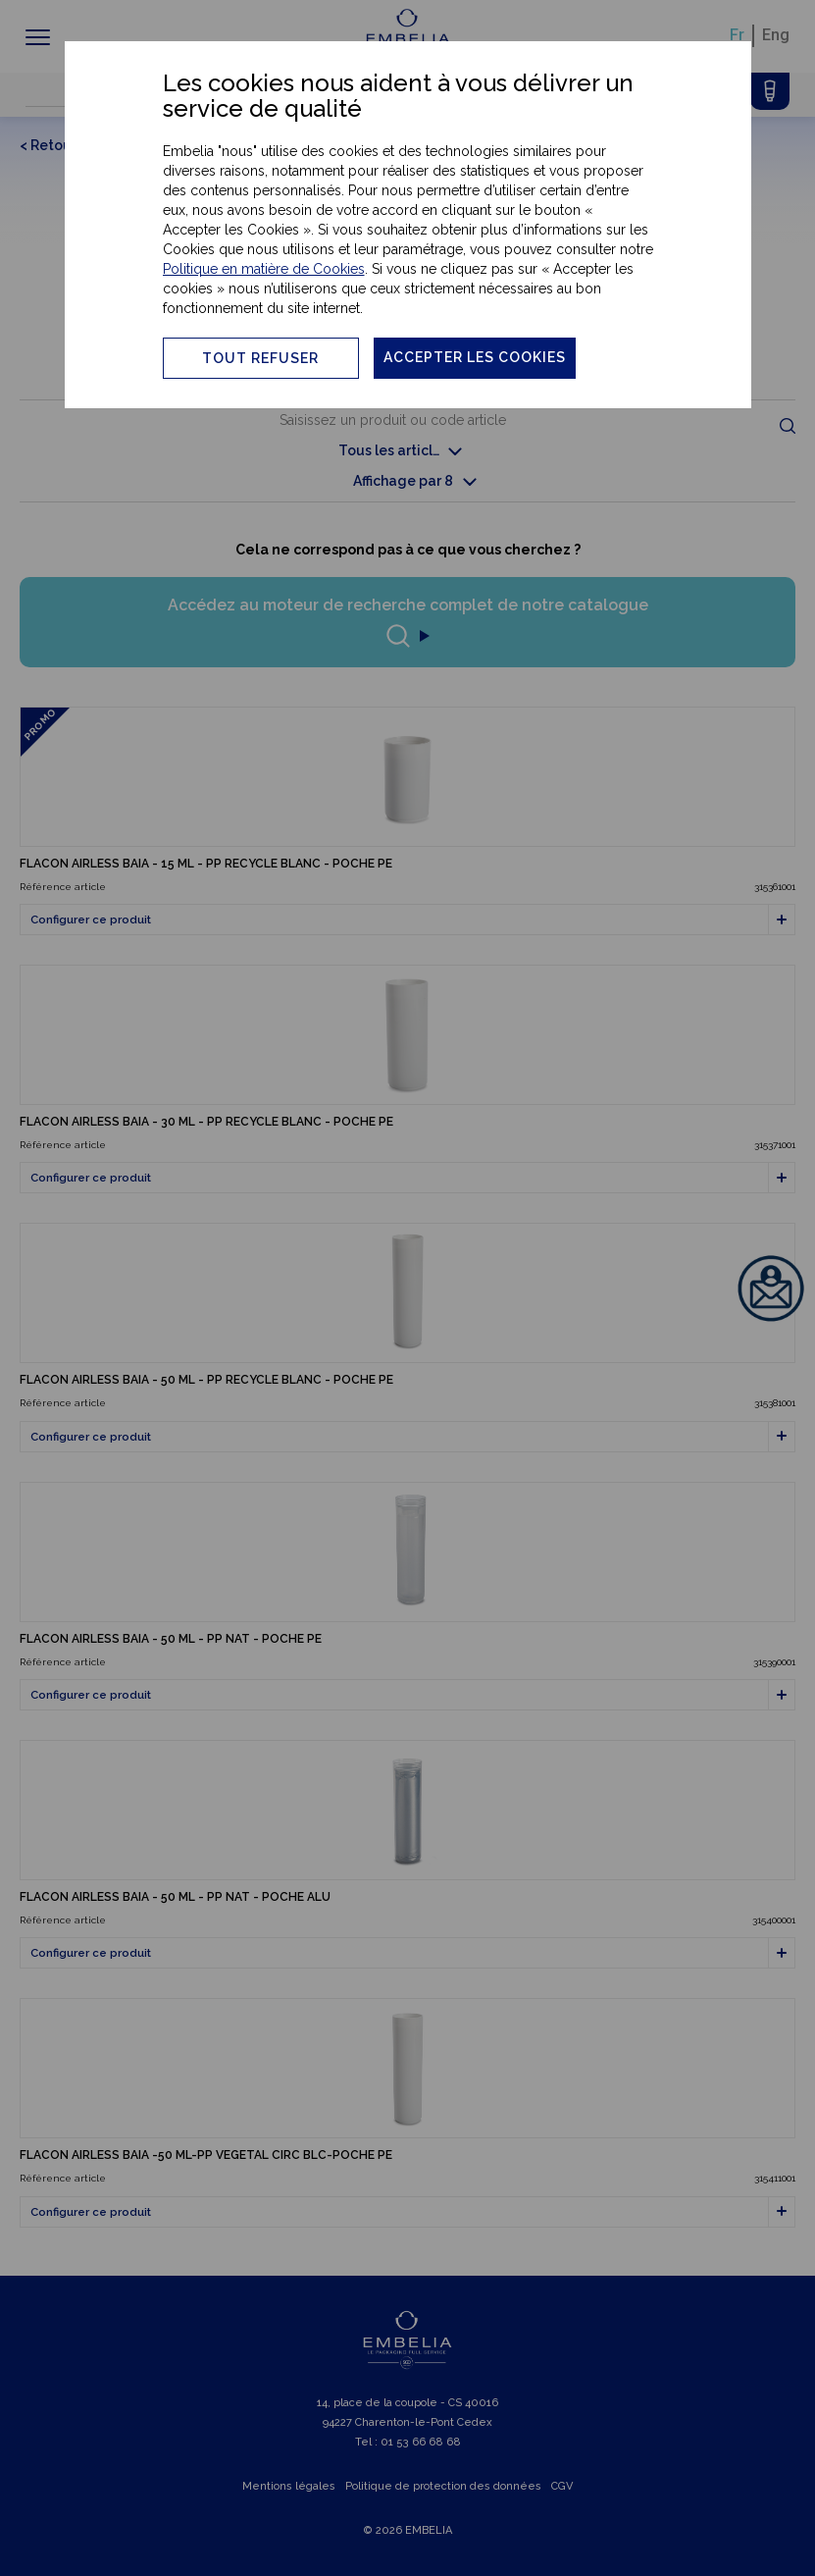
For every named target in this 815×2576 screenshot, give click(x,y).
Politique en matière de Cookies (264, 269)
